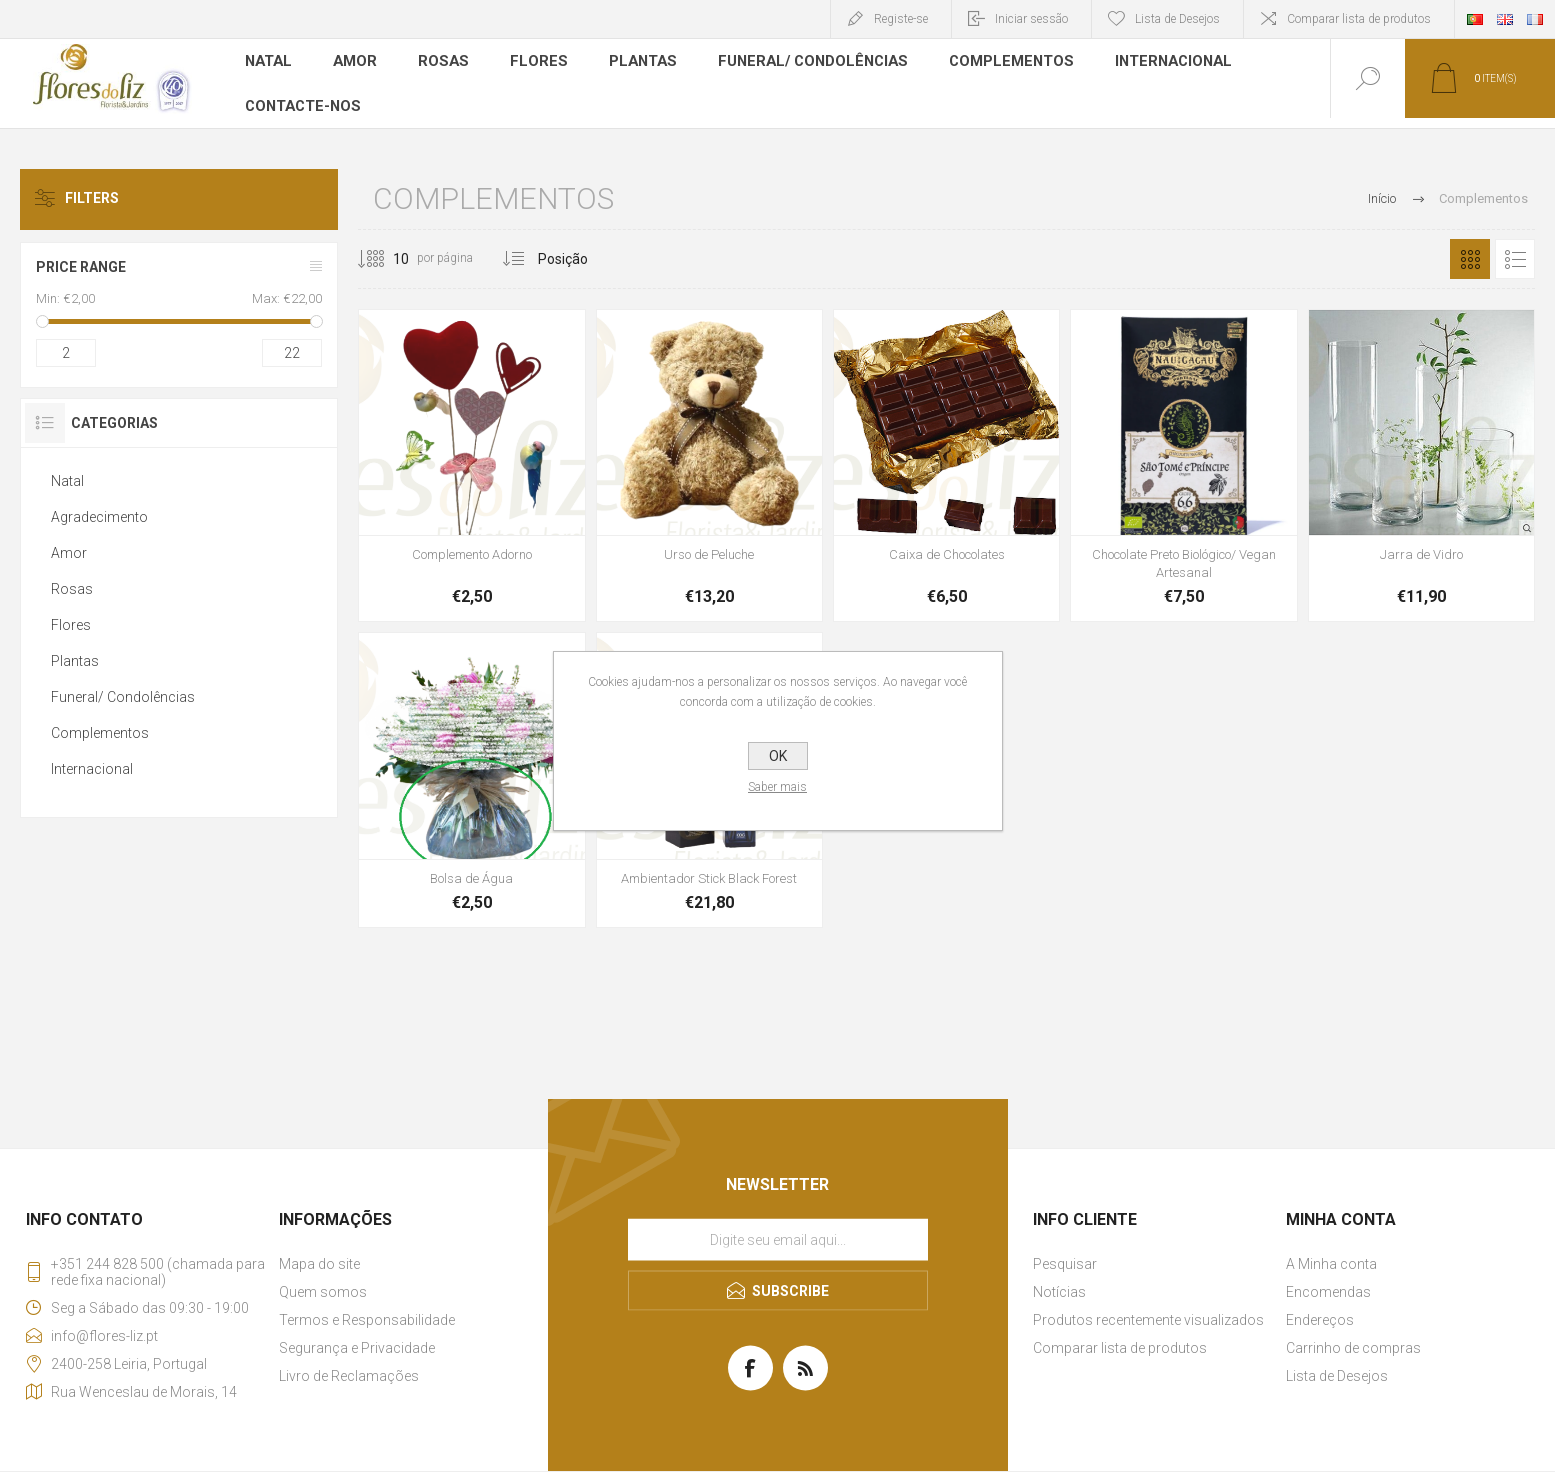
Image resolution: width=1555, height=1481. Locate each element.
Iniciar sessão (1031, 19)
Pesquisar (1065, 1254)
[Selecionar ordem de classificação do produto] (600, 249)
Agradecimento (99, 507)
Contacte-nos (302, 94)
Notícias (1059, 1282)
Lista (1515, 249)
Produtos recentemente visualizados (1148, 1310)
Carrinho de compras (1353, 1338)
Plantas (638, 64)
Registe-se (901, 19)
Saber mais (777, 787)
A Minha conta (1331, 1254)
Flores (536, 64)
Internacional (1154, 64)
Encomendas (1328, 1282)
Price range (81, 257)
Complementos (995, 64)
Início (1382, 188)
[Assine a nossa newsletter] (778, 1229)
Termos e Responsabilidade (367, 1310)
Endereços (1320, 1310)
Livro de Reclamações (349, 1366)
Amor (355, 64)
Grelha (1470, 249)
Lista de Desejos (1337, 1366)
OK (778, 756)
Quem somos (323, 1282)
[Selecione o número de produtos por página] (386, 249)
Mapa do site (319, 1254)
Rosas (443, 64)
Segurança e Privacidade (357, 1338)
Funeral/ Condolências (803, 64)
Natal (269, 64)
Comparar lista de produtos (1359, 19)
